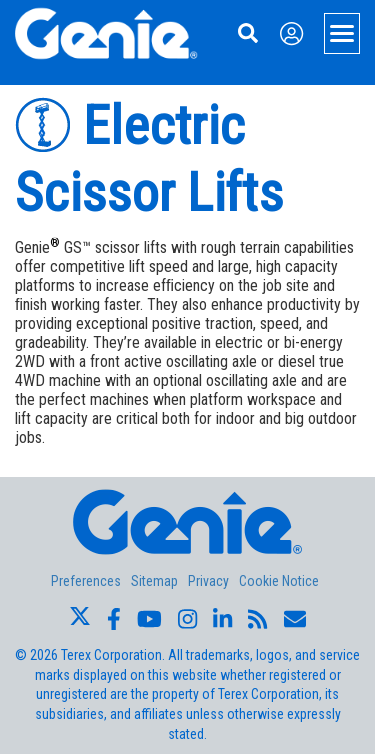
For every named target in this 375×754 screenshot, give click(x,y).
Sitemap (154, 581)
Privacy (208, 581)
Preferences (86, 581)
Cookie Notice (279, 581)
